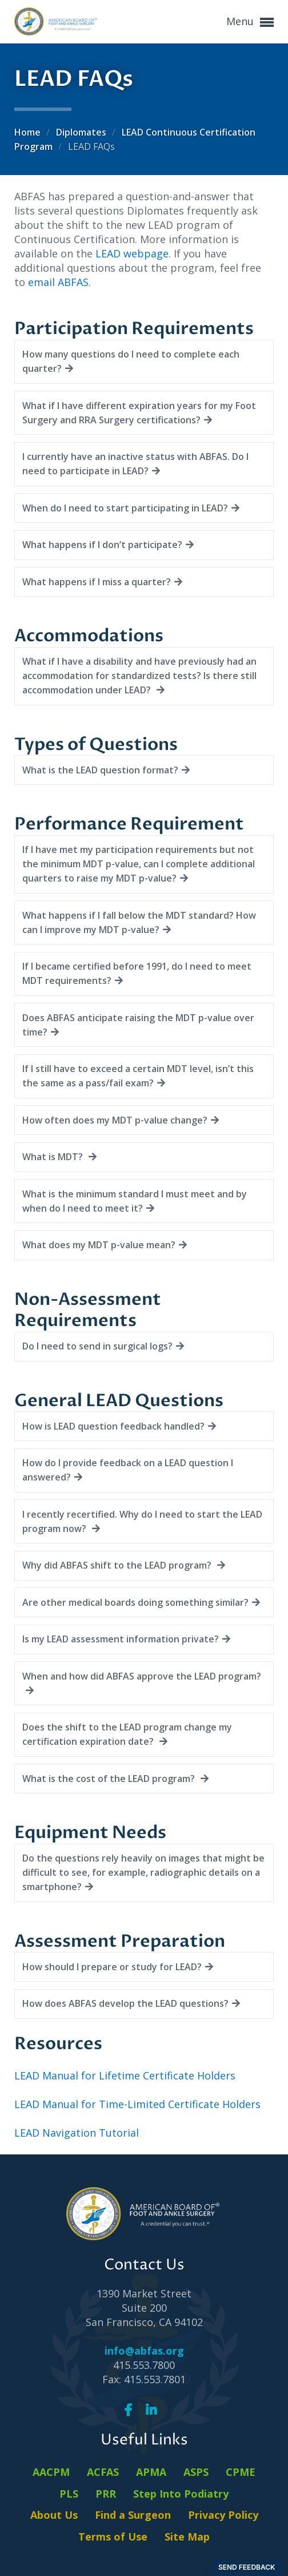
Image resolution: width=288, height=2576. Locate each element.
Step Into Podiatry (181, 2493)
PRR (105, 2493)
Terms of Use (112, 2536)
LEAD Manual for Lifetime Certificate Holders (124, 2075)
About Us (54, 2515)
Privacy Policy (223, 2515)
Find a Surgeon (133, 2515)
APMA (151, 2472)
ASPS (196, 2472)
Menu (250, 22)
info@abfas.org (144, 2350)
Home (28, 132)
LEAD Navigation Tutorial (76, 2133)
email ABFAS (58, 282)
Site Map (187, 2536)
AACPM (51, 2472)
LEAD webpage (132, 253)
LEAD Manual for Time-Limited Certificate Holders (137, 2104)
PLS (68, 2493)
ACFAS (103, 2472)
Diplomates (82, 132)
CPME (240, 2472)
